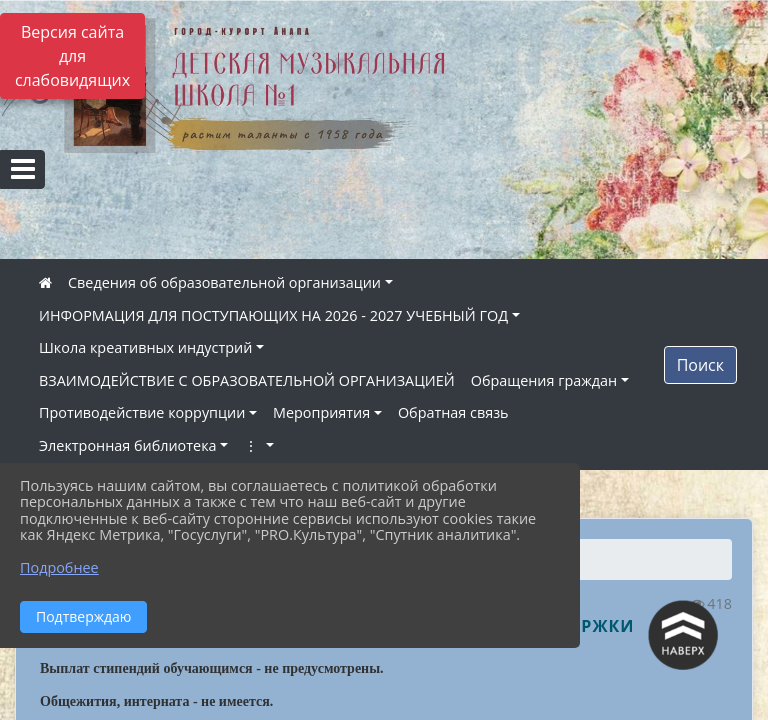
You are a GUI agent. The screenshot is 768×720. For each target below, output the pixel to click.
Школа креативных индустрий (145, 347)
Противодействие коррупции (142, 412)
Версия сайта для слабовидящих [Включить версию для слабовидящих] (72, 56)
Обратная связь (453, 412)
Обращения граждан (544, 380)
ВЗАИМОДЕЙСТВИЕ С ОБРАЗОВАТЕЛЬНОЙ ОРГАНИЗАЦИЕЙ (247, 380)
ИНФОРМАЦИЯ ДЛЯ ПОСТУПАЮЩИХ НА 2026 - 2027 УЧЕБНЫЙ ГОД (273, 315)
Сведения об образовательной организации (224, 282)
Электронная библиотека (128, 445)
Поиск (700, 365)
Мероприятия (321, 412)
